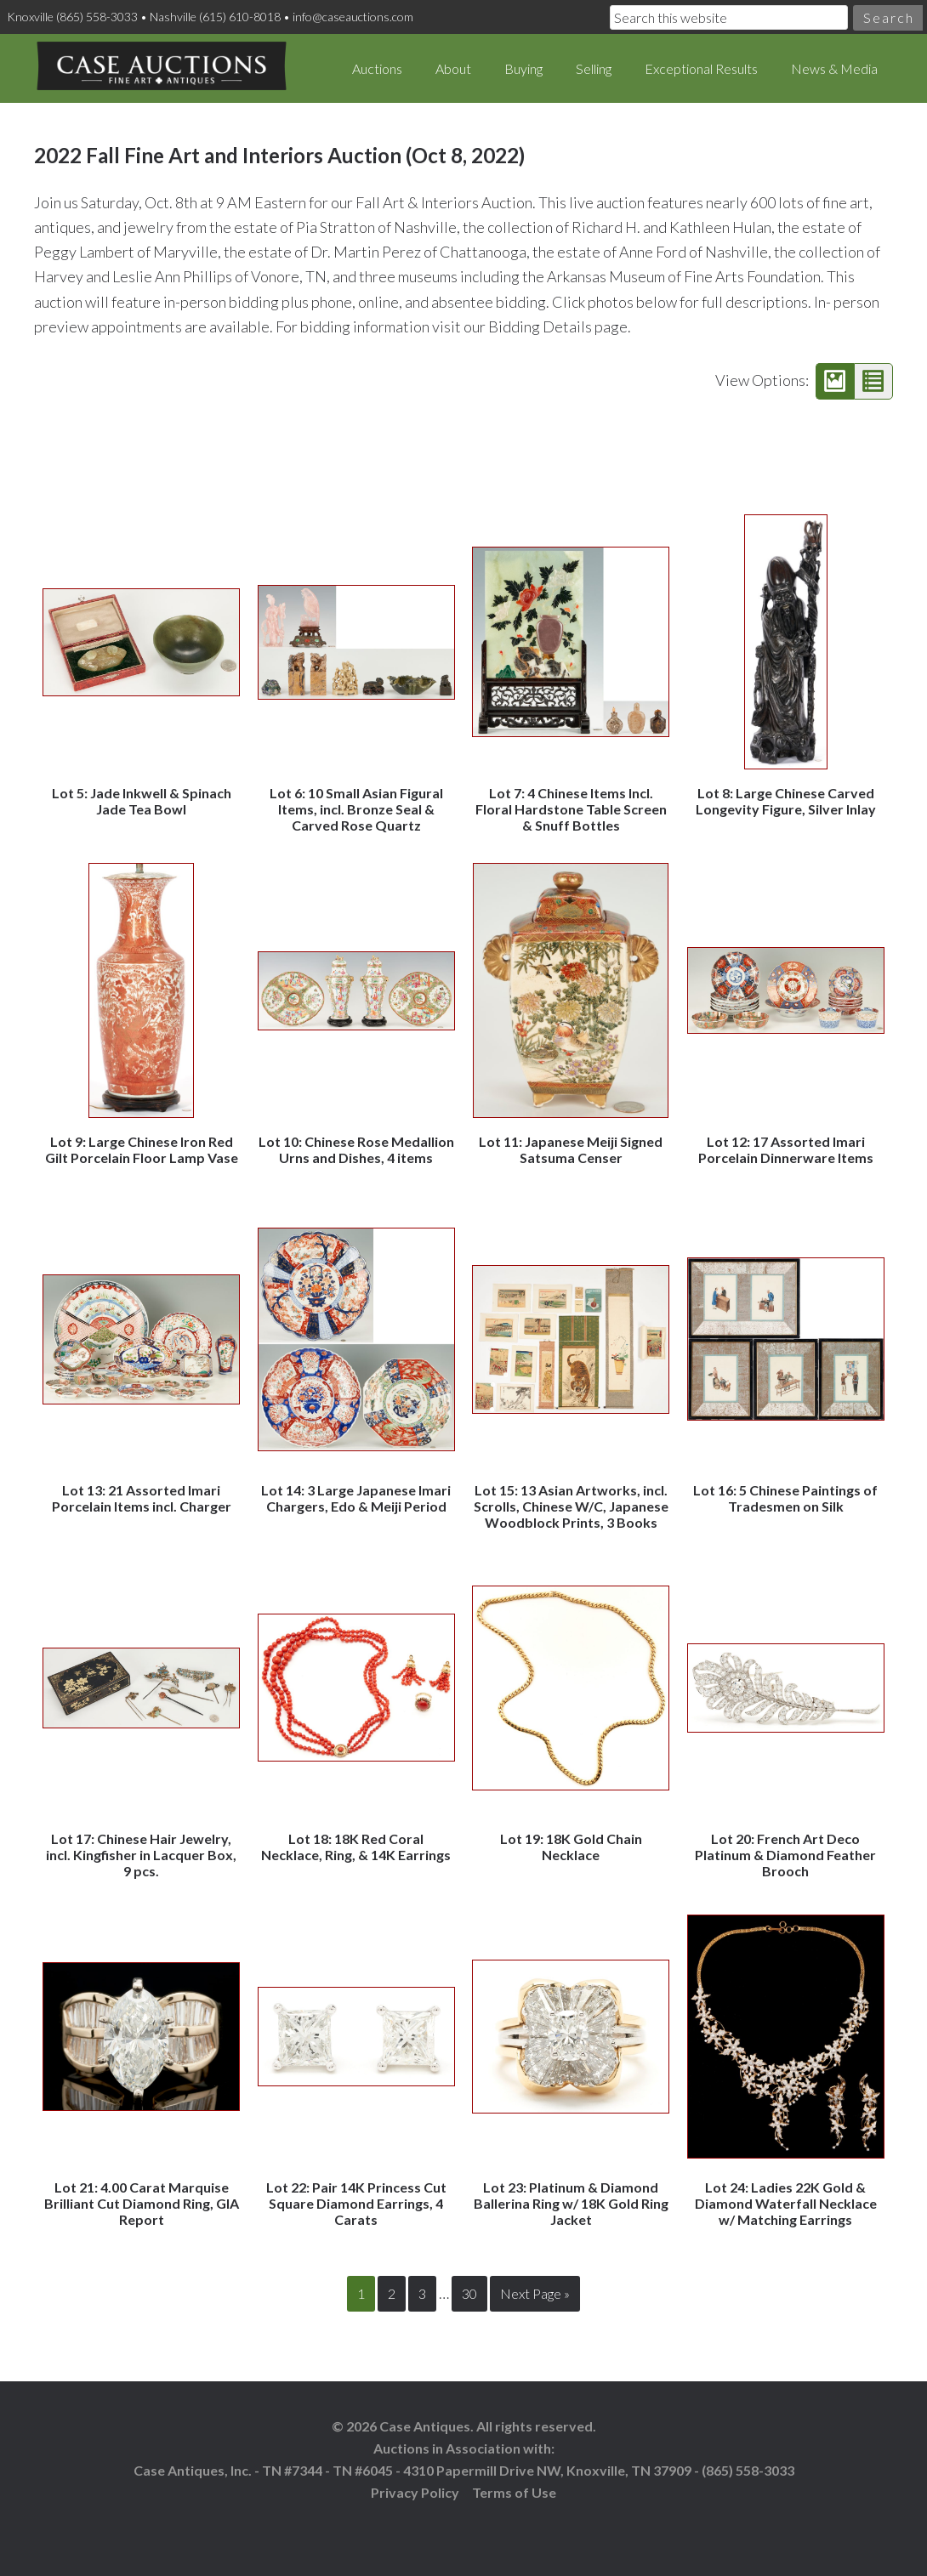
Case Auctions (161, 68)
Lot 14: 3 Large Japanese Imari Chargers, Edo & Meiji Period (356, 1498)
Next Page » (535, 2293)
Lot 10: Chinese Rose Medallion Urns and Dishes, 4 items (356, 1149)
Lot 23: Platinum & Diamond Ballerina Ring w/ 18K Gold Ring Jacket (571, 2203)
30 (469, 2293)
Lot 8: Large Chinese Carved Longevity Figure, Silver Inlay (786, 801)
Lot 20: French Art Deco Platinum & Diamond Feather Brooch (785, 1854)
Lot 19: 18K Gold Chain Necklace (571, 1846)
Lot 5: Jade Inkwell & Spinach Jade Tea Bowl (141, 801)
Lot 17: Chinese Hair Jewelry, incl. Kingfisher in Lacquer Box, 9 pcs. (141, 1854)
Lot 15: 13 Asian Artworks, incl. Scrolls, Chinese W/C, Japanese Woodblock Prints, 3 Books (571, 1506)
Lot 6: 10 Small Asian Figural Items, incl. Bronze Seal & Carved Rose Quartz (356, 809)
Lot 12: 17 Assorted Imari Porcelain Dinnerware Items (785, 1149)
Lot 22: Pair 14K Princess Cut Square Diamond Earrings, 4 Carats (356, 2203)
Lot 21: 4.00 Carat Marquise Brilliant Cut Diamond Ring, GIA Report (141, 2203)
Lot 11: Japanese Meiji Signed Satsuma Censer (571, 1149)
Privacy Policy (415, 2490)
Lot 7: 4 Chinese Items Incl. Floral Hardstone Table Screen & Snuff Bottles (571, 809)
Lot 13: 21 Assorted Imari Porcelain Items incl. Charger (141, 1498)
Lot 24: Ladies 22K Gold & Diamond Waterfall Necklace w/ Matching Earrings (786, 2203)
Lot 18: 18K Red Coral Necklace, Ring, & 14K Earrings (356, 1846)
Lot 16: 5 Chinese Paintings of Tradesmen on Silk (785, 1498)
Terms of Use (514, 2490)
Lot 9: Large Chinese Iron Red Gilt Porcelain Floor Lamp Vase (141, 1149)
